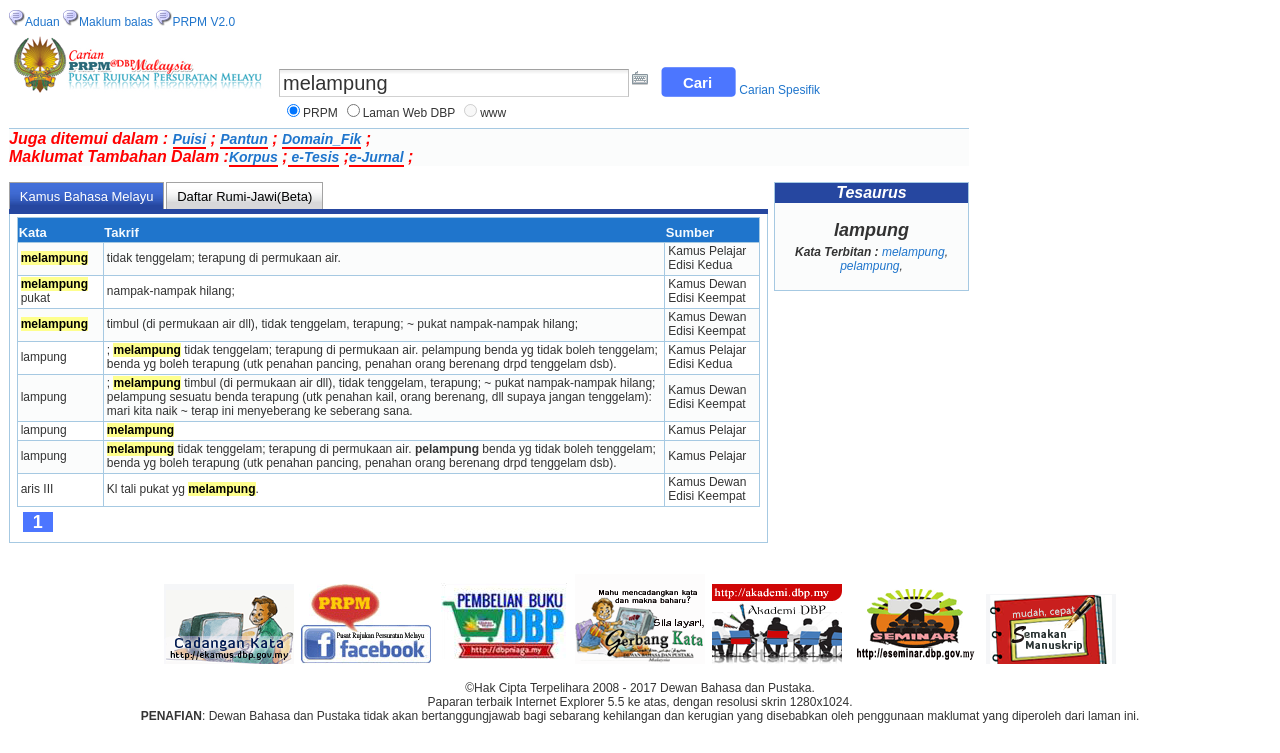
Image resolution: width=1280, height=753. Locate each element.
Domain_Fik (321, 139)
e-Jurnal (376, 157)
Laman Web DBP (409, 113)
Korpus (253, 157)
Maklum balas (116, 22)
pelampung (869, 266)
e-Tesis (314, 157)
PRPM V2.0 (203, 22)
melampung (913, 252)
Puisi (189, 139)
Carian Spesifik (779, 90)
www (493, 113)
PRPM (320, 113)
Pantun (243, 139)
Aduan (42, 22)
